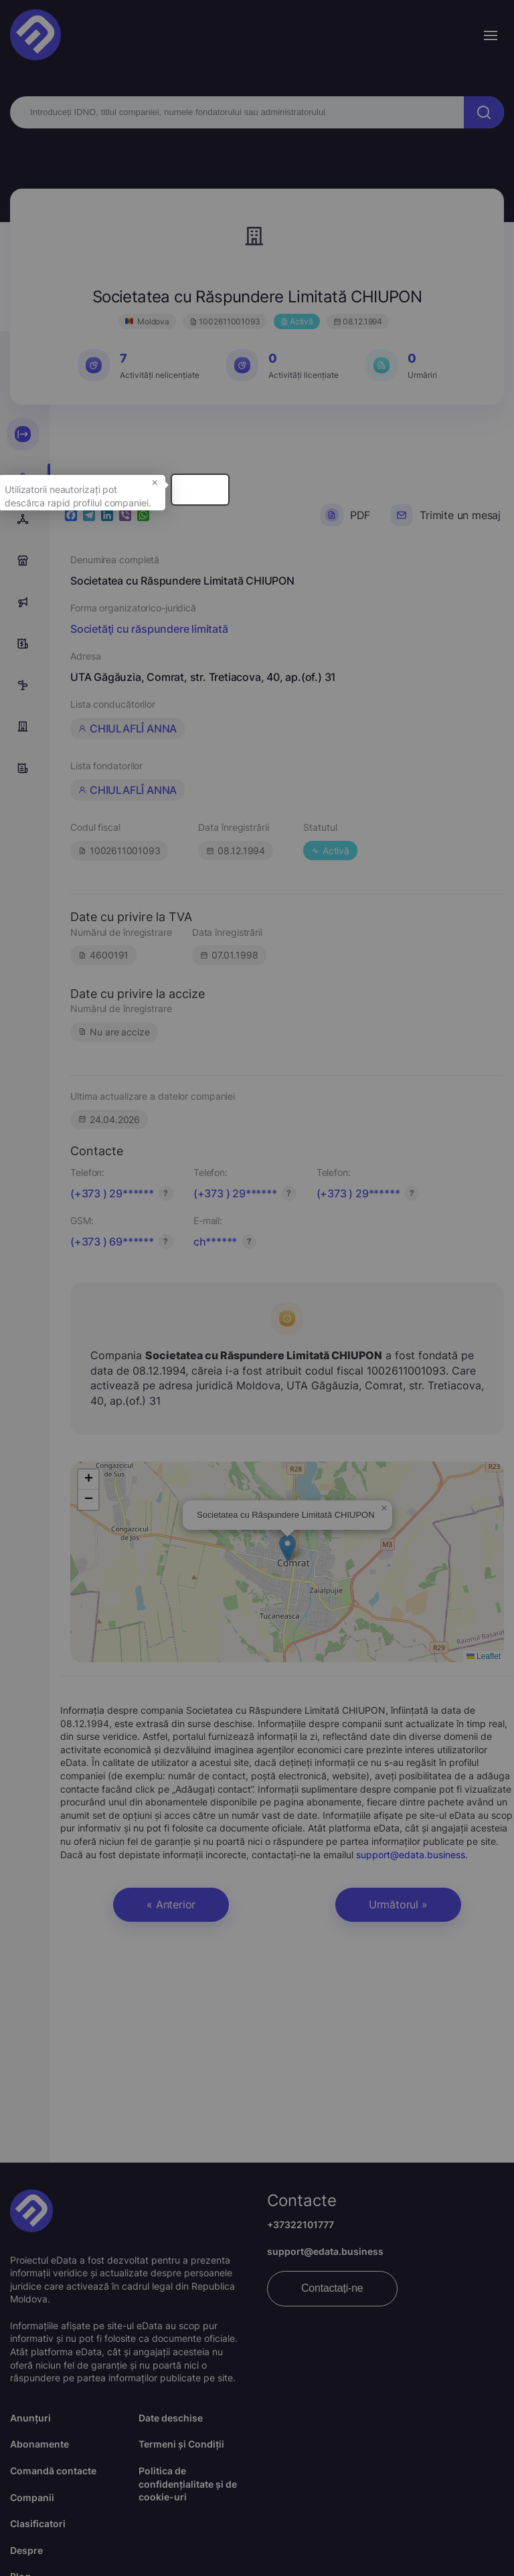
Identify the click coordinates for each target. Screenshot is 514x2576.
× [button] (300, 507)
